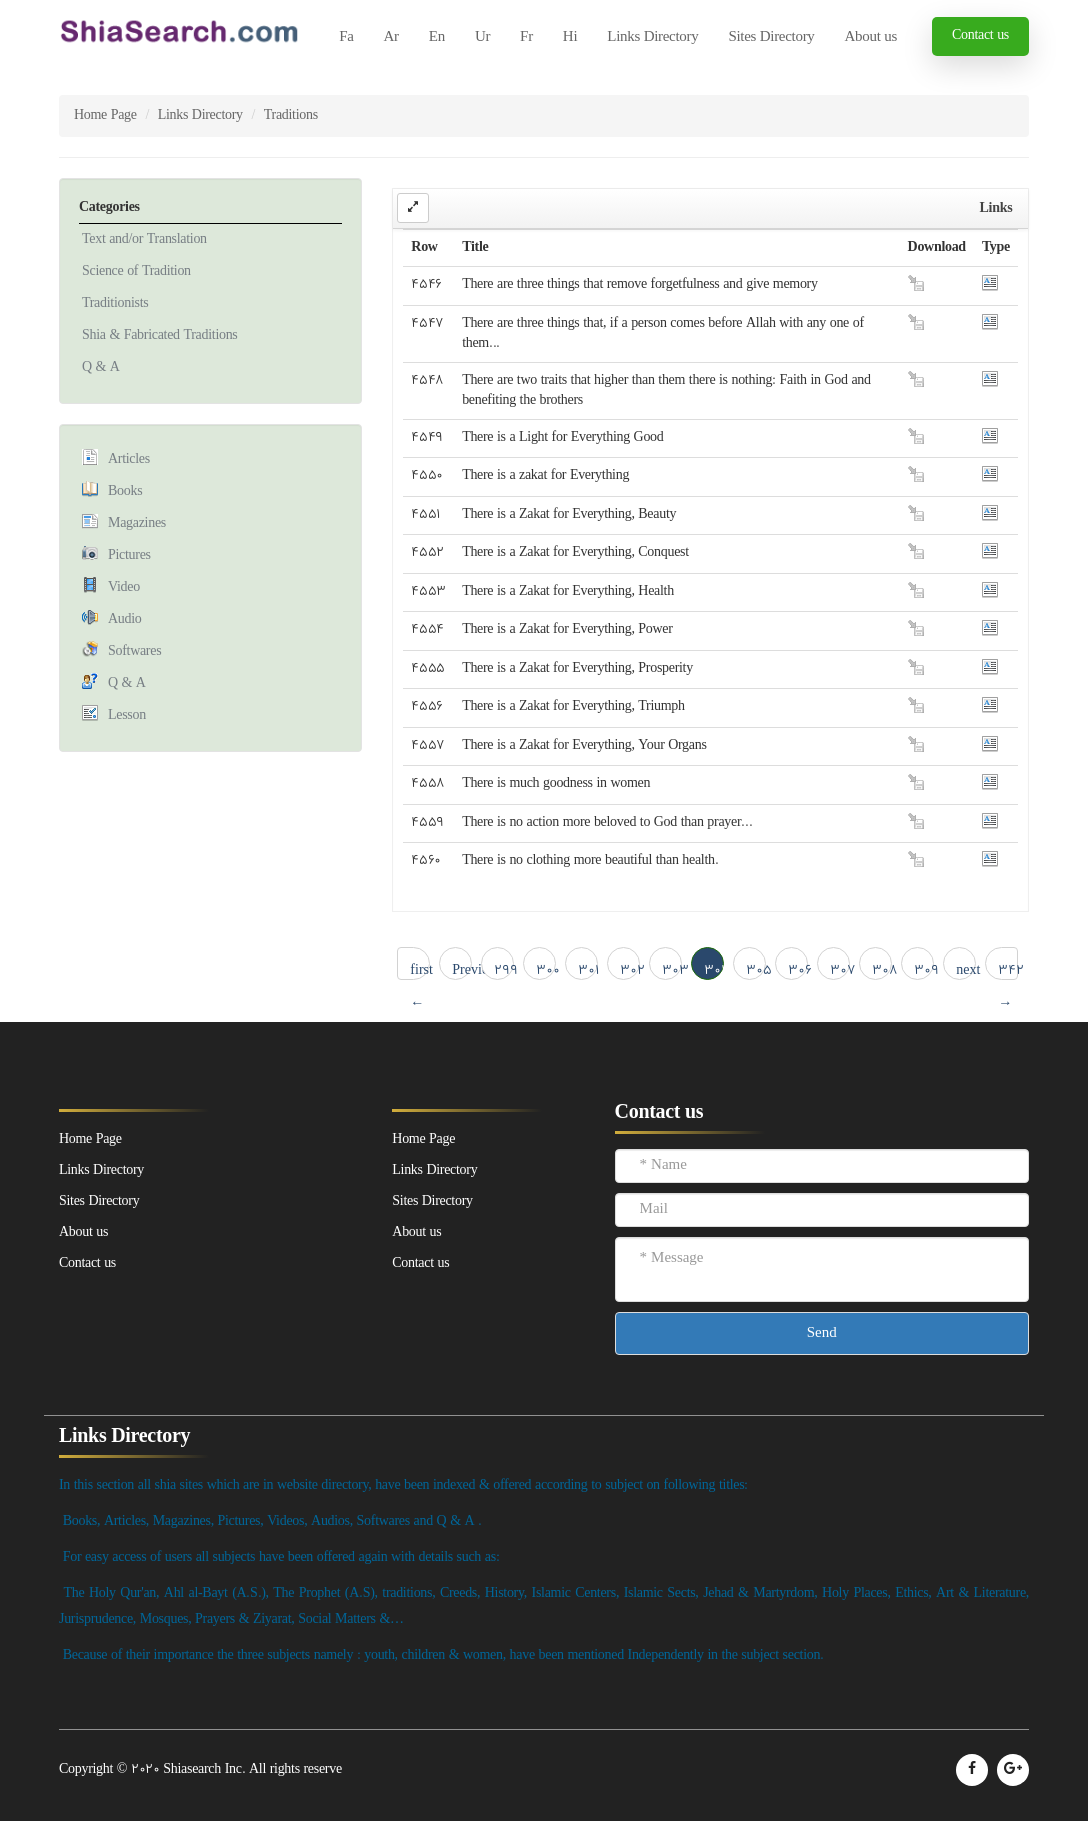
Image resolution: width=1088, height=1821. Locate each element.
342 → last (1008, 970)
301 (588, 970)
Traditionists (115, 303)
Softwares (134, 651)
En (437, 37)
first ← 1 (420, 970)
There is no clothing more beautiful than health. (590, 860)
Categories (109, 207)
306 (798, 970)
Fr (526, 37)
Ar (391, 37)
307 (840, 970)
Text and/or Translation (144, 239)
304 (714, 970)
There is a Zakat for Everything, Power (567, 629)
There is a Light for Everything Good (562, 437)
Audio (125, 619)
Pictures (129, 555)
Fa (346, 37)
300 (546, 970)
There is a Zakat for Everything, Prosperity (577, 668)
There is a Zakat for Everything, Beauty (569, 514)
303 (672, 970)
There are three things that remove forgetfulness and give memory (640, 284)
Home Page (105, 115)
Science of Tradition (136, 271)
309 (924, 970)
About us (871, 37)
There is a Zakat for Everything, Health (568, 591)
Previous (462, 970)
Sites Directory (771, 37)
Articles (129, 459)
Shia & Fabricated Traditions (160, 335)
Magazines (137, 523)
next (966, 970)
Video (124, 587)
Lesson (127, 715)
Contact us (980, 35)
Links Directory (652, 37)
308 (882, 970)
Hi (570, 37)
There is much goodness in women (556, 783)
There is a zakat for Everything (545, 475)
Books (125, 491)
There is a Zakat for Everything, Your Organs (584, 745)
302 (630, 970)
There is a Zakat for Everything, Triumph (573, 706)
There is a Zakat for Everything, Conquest (575, 552)
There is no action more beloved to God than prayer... (607, 822)
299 (504, 970)
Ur (482, 37)
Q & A (101, 367)
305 (756, 970)
